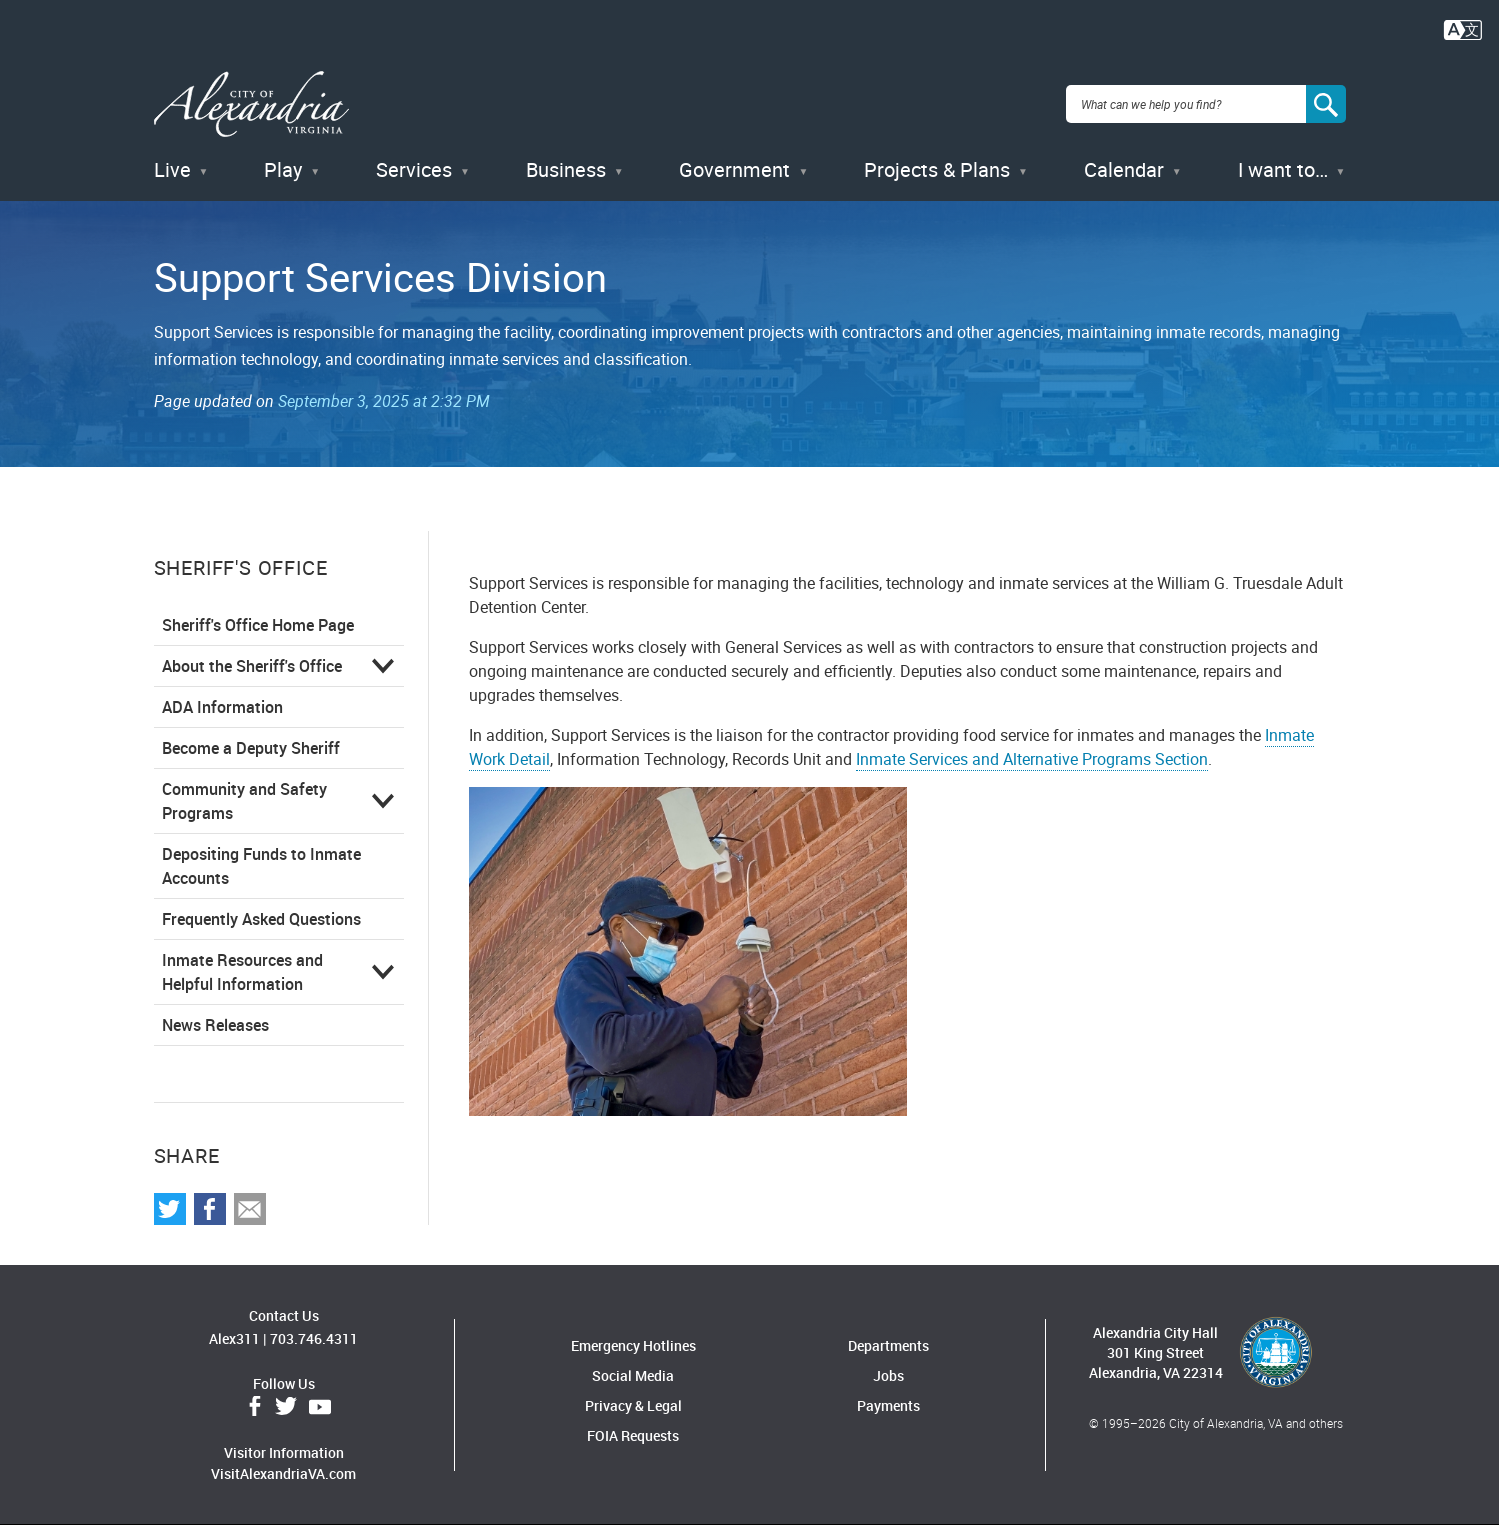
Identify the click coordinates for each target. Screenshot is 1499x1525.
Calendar (1124, 169)
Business (566, 169)
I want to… (1283, 169)
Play (283, 169)
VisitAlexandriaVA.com (283, 1473)
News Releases (215, 1025)
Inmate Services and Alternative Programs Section (1032, 759)
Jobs (888, 1375)
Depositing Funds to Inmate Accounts (261, 866)
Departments (888, 1345)
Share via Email (250, 1209)
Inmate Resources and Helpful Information (242, 972)
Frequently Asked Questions (261, 919)
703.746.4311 (314, 1338)
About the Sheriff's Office (252, 666)
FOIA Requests (633, 1435)
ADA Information (222, 707)
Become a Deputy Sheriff (251, 748)
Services (414, 169)
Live (172, 169)
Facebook (255, 1407)
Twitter (286, 1407)
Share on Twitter (170, 1209)
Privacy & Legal (633, 1405)
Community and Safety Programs (244, 801)
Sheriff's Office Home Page (258, 625)
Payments (888, 1405)
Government (734, 169)
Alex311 (234, 1338)
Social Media (633, 1375)
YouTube (320, 1407)
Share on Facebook (210, 1209)
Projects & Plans (937, 169)
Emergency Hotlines (633, 1345)
